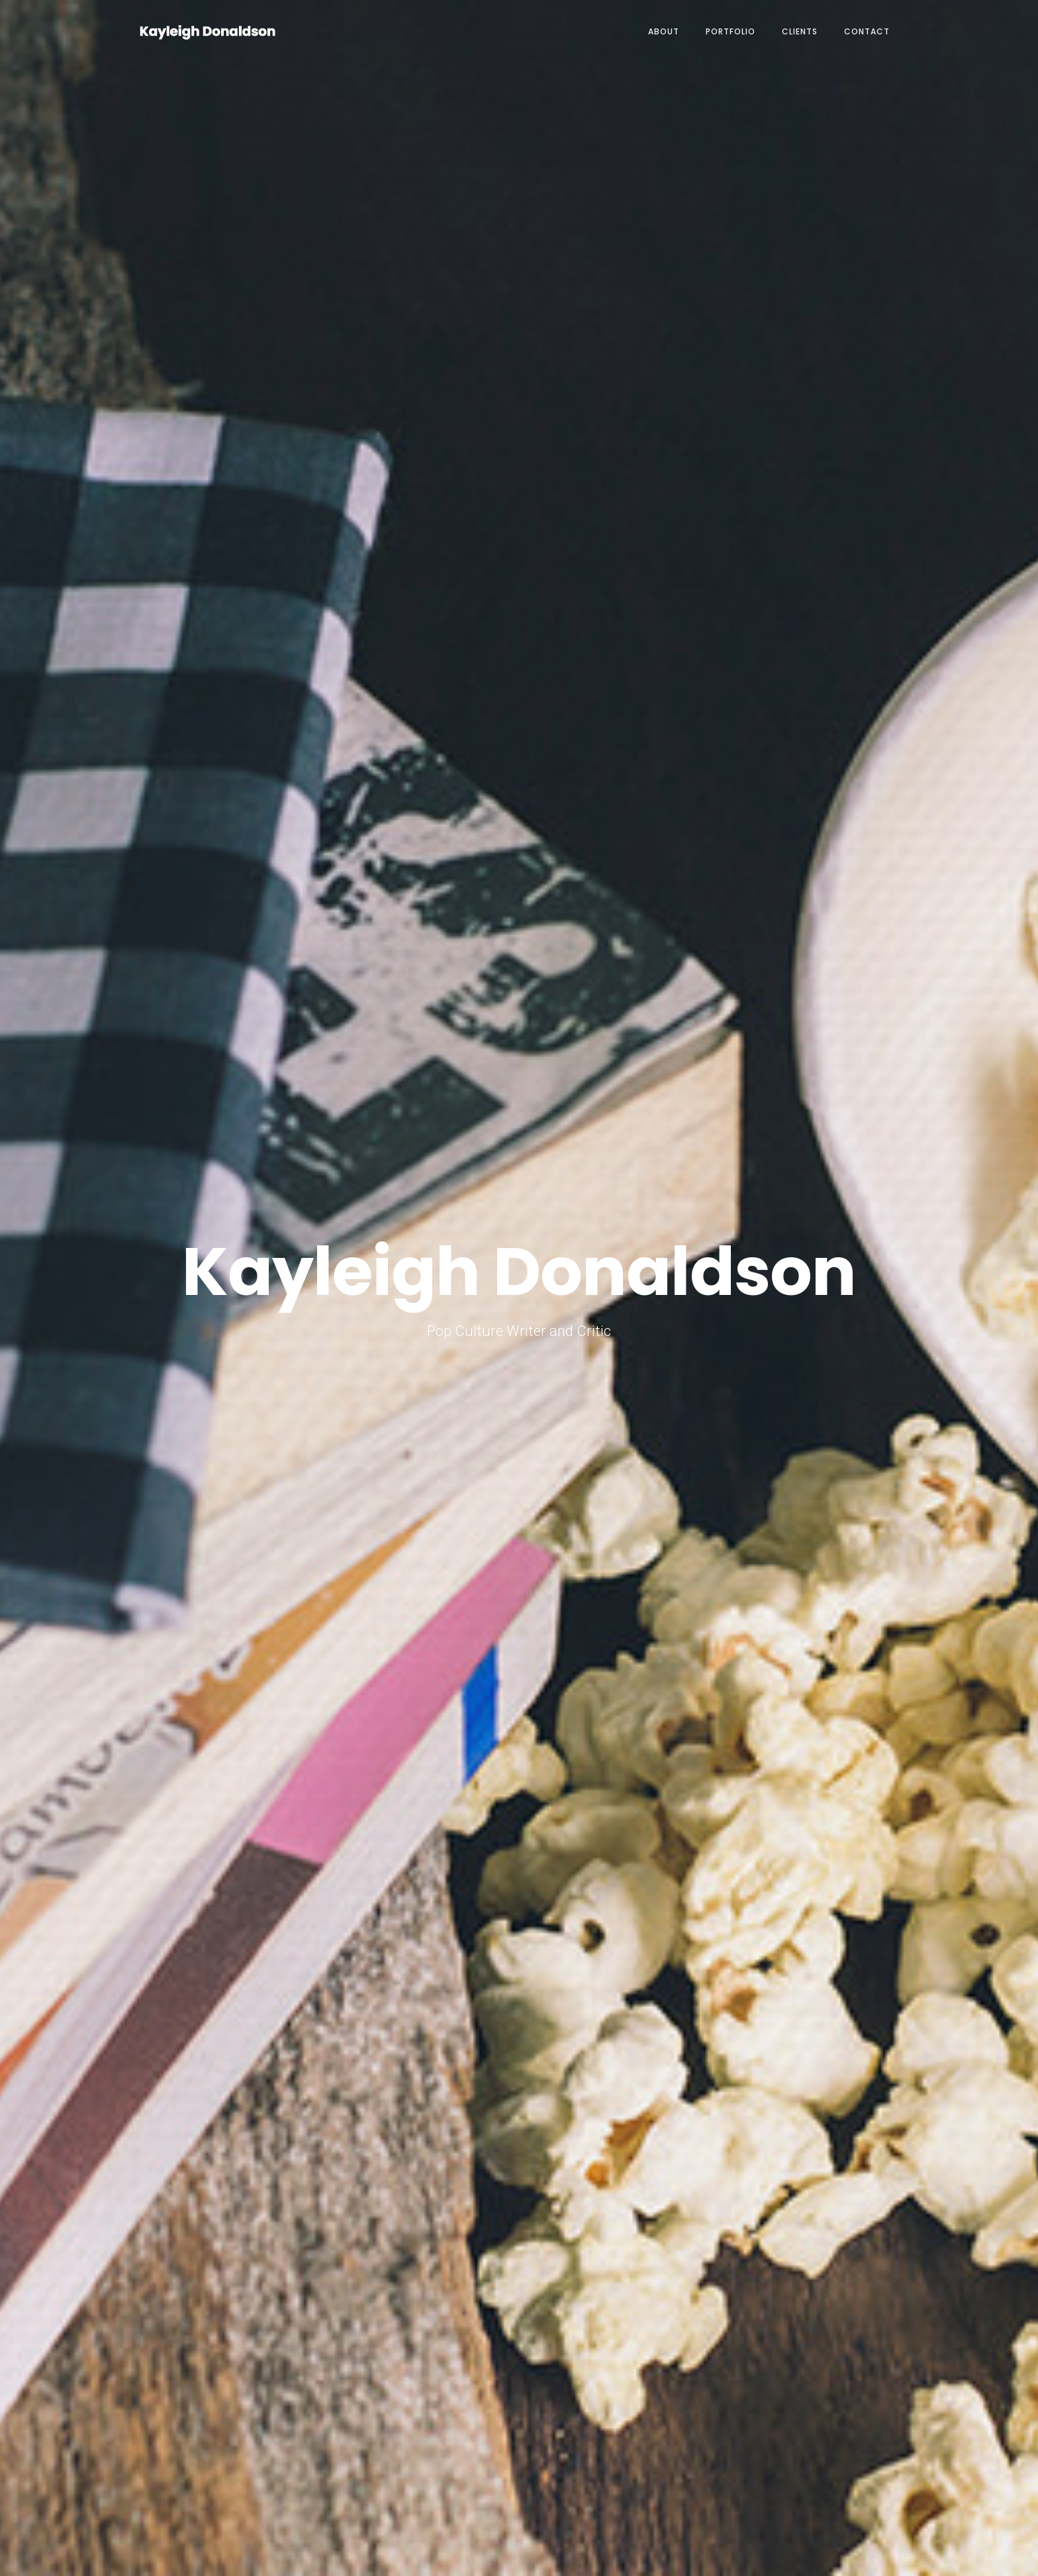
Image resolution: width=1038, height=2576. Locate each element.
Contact (867, 31)
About (663, 31)
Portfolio (730, 31)
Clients (800, 31)
